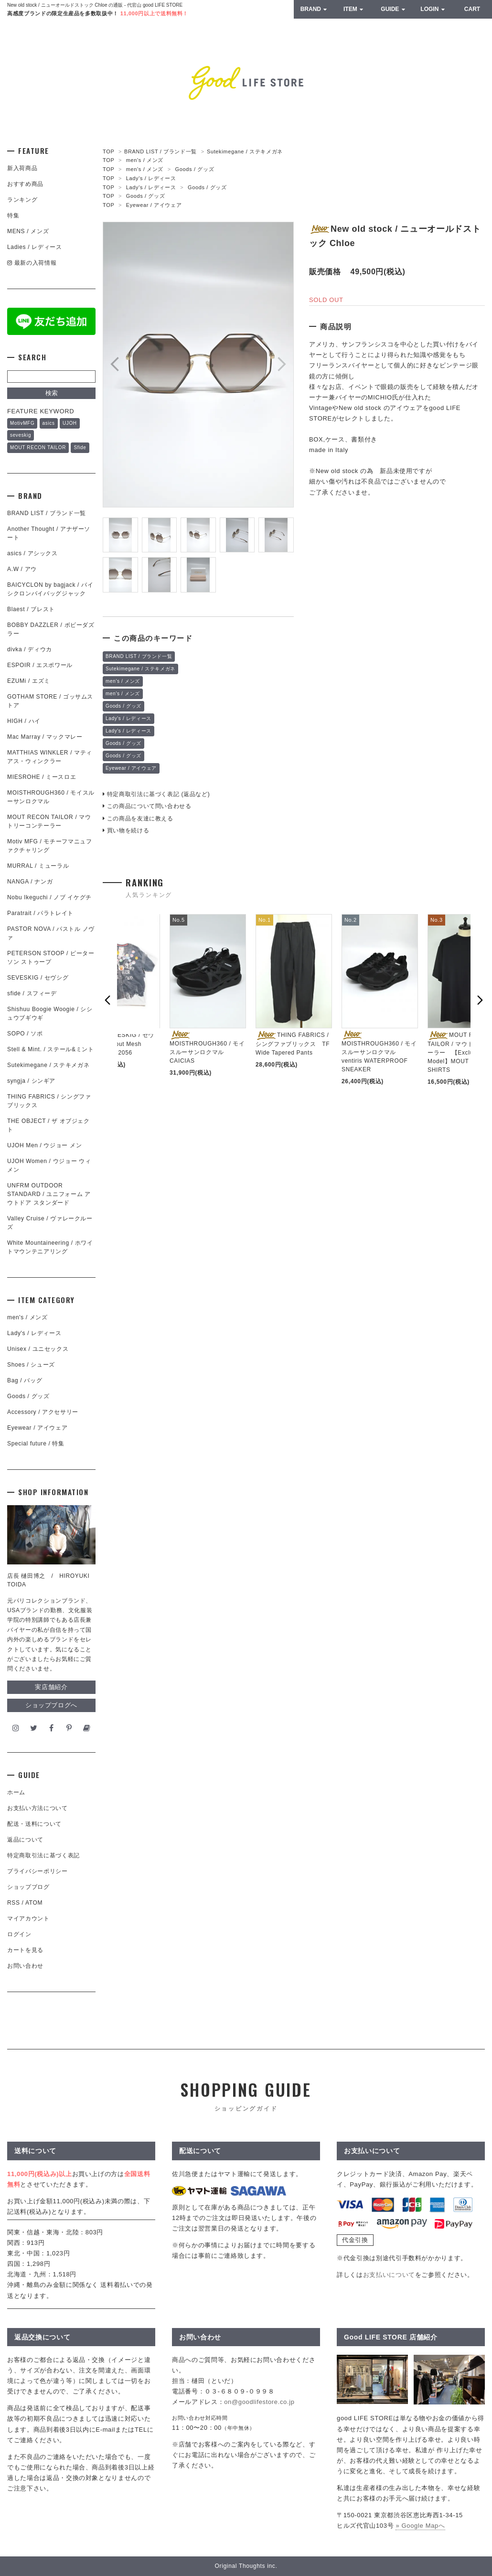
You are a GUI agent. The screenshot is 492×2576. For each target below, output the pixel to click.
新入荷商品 (22, 168)
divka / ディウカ (29, 649)
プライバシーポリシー (37, 1871)
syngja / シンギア (31, 1081)
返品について (25, 1839)
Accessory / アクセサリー (42, 1412)
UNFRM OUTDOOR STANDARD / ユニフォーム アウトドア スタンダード (49, 1194)
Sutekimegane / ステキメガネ (245, 151)
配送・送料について (34, 1824)
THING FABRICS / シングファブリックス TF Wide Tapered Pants (293, 1044)
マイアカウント (28, 1918)
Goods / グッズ (194, 169)
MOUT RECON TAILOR (38, 447)
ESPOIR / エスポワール (40, 665)
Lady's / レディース (151, 178)
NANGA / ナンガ (30, 881)
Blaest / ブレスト (31, 609)
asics (49, 423)
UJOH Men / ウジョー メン (44, 1145)
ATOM (34, 1902)
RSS (13, 1902)
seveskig (20, 435)
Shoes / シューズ (31, 1364)
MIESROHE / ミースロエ (41, 777)
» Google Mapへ (420, 2525)
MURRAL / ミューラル (38, 865)
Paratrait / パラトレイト (40, 913)
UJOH (70, 423)
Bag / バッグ (24, 1380)
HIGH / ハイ (24, 721)
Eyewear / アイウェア (154, 205)
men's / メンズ (144, 160)
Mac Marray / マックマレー (45, 736)
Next (282, 364)
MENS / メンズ (28, 231)
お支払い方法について (37, 1808)
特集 (13, 215)
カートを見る (25, 1950)
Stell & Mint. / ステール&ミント (50, 1049)
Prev (114, 364)
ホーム (16, 1792)
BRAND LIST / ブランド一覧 (160, 151)
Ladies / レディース (34, 247)
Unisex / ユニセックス (37, 1349)
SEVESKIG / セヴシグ (37, 977)
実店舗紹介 (51, 1687)
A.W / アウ (22, 569)
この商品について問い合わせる (147, 806)
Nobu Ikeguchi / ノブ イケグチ (49, 897)
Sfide (80, 447)
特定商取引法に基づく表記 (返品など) (156, 794)
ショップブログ (28, 1887)
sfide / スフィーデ (32, 993)
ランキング (22, 199)
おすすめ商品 (25, 184)
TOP (108, 151)
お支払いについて (389, 2274)
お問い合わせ (25, 1965)
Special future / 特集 (35, 1443)
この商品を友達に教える (138, 818)
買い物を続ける (126, 830)
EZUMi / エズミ (31, 681)
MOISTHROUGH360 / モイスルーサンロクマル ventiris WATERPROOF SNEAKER (379, 1052)
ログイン (19, 1934)
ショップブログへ (51, 1705)
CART (472, 9)
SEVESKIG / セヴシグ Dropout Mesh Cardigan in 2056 (119, 1044)
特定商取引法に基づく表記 (43, 1855)
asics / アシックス (32, 553)
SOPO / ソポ (25, 1033)
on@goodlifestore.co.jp (259, 2401)
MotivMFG (22, 423)
